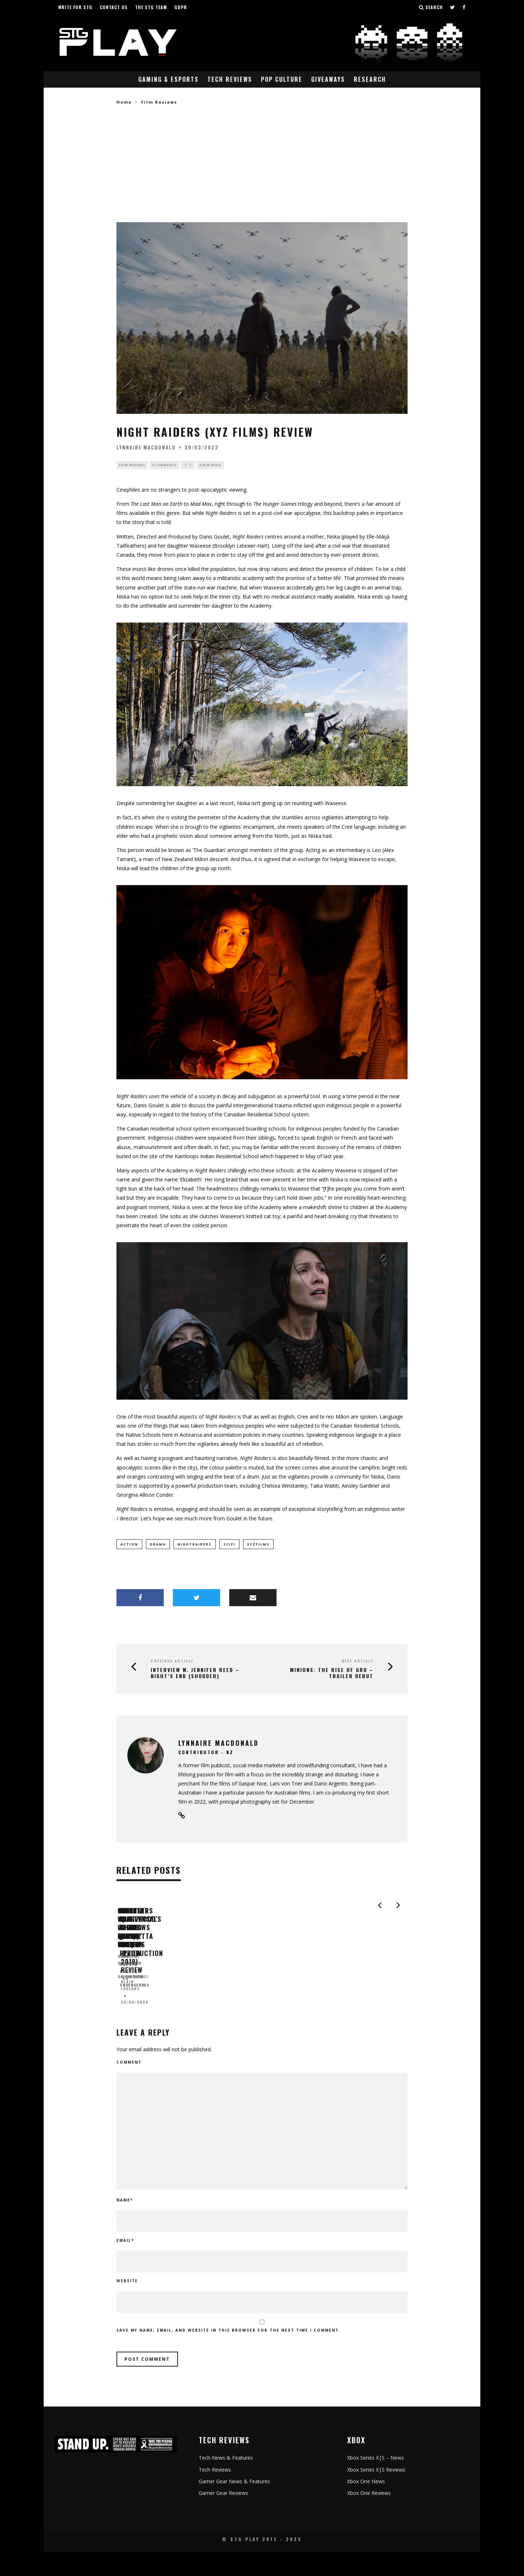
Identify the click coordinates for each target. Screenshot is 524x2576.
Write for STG (75, 7)
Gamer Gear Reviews (223, 2516)
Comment (129, 2086)
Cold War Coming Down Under (168, 2006)
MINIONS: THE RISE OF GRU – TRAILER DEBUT (331, 1673)
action (129, 1544)
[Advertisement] (262, 164)
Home (124, 102)
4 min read (210, 465)
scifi (229, 1544)
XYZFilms (258, 1544)
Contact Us (114, 7)
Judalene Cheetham (287, 2017)
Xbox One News (366, 2504)
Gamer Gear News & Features (234, 2504)
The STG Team (151, 7)
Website (127, 2304)
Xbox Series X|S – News (375, 2481)
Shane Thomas (135, 2017)
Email (125, 2264)
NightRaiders (195, 1544)
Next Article (357, 1661)
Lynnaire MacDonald (146, 447)
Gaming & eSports (168, 79)
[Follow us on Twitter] (452, 7)
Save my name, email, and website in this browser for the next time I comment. (228, 2354)
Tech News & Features (226, 2481)
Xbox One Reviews (369, 2516)
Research (370, 79)
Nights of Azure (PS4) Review (312, 2006)
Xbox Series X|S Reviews (376, 2493)
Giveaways (328, 79)
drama (158, 1544)
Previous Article (172, 1661)
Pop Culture (281, 79)
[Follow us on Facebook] (464, 7)
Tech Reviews (229, 79)
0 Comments (164, 465)
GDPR (180, 7)
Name (124, 2224)
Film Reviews (132, 465)
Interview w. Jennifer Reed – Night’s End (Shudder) (195, 1673)
